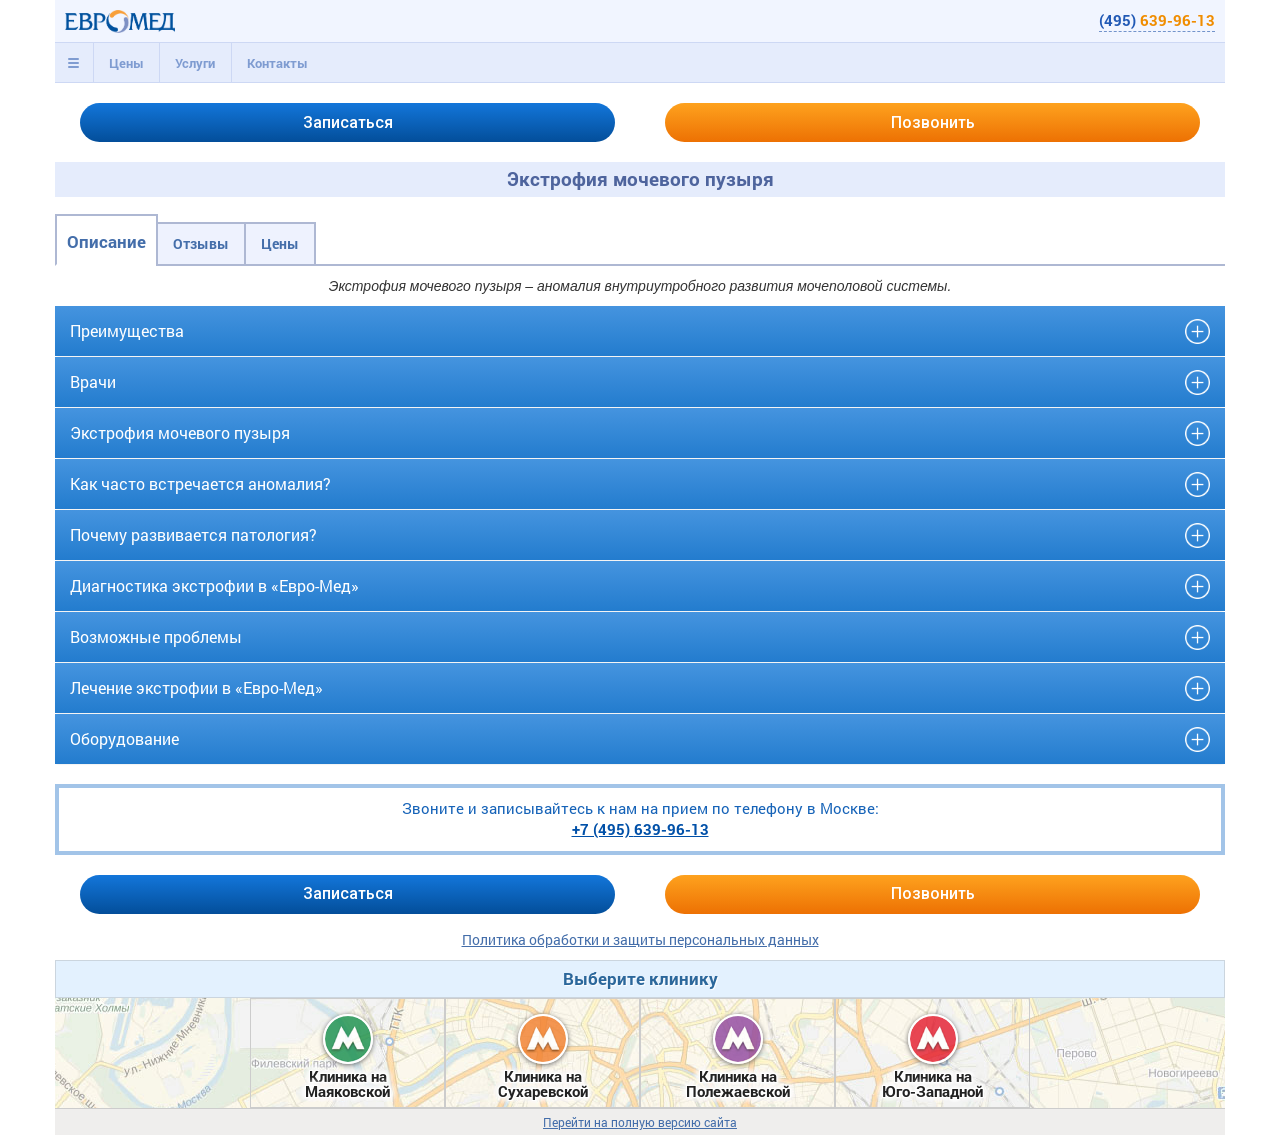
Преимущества (127, 330)
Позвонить (933, 122)
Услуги (195, 63)
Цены (126, 63)
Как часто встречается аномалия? (200, 483)
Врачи (93, 381)
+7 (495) (640, 829)
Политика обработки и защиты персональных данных (640, 939)
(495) (1157, 20)
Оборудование (124, 738)
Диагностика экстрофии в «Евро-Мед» (214, 585)
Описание (106, 241)
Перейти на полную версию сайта (640, 1122)
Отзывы (201, 243)
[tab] (74, 63)
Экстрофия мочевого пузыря (180, 432)
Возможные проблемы (156, 636)
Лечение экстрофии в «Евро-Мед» (196, 687)
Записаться (348, 122)
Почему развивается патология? (193, 534)
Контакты (277, 63)
